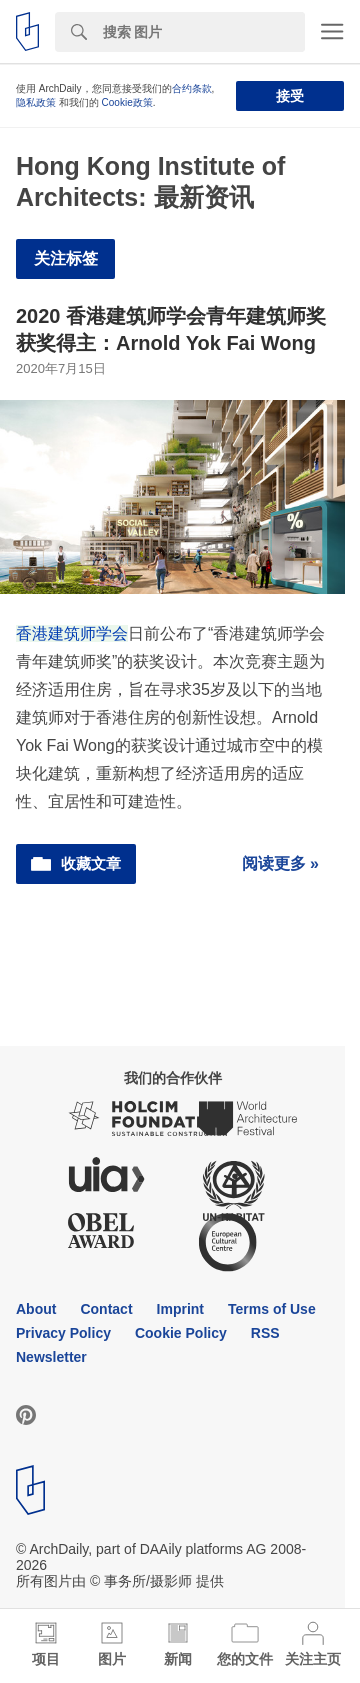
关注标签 (66, 258)
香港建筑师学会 (72, 633)
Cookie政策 (127, 102)
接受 (290, 96)
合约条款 (192, 88)
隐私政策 (36, 102)
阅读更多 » (280, 863)
